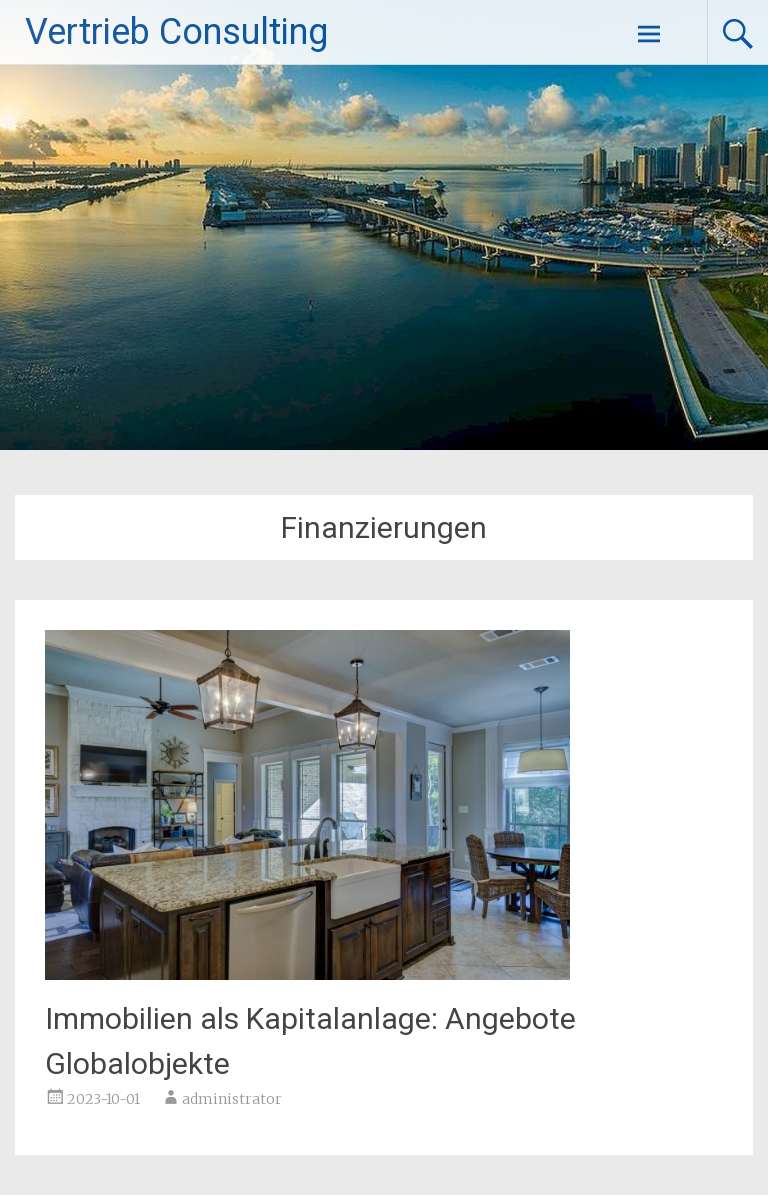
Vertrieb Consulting (176, 32)
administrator (232, 1099)
